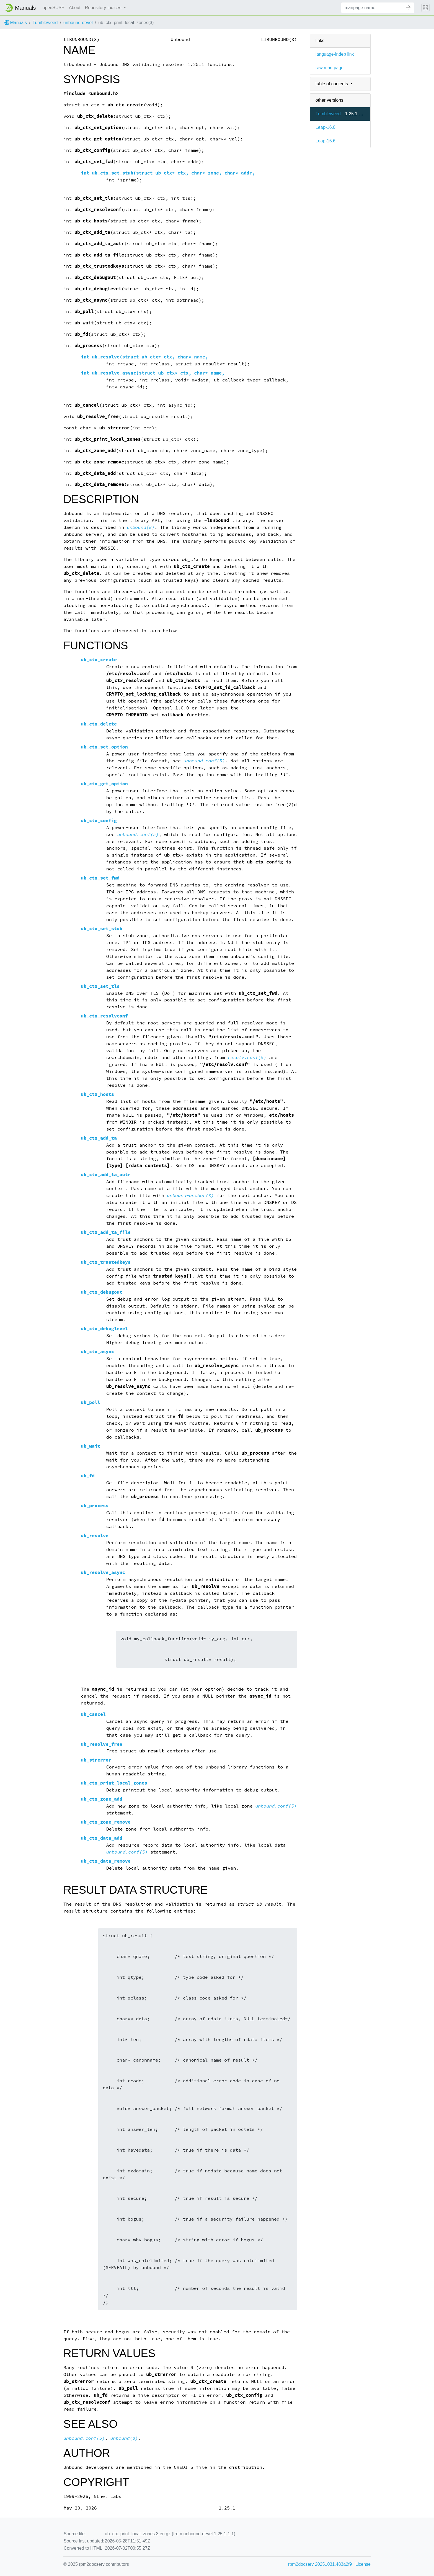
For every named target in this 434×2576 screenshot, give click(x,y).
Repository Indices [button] (104, 7)
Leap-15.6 (325, 141)
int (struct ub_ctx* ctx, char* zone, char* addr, (168, 173)
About (75, 7)
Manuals (15, 22)
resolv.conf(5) (247, 1057)
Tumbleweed (45, 22)
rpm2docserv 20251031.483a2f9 (320, 2564)
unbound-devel (78, 22)
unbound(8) (140, 527)
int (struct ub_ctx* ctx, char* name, (144, 357)
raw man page (329, 67)
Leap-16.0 (325, 127)
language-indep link (335, 54)
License (363, 2564)
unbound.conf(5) (204, 761)
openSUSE (53, 7)
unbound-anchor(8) (190, 1195)
